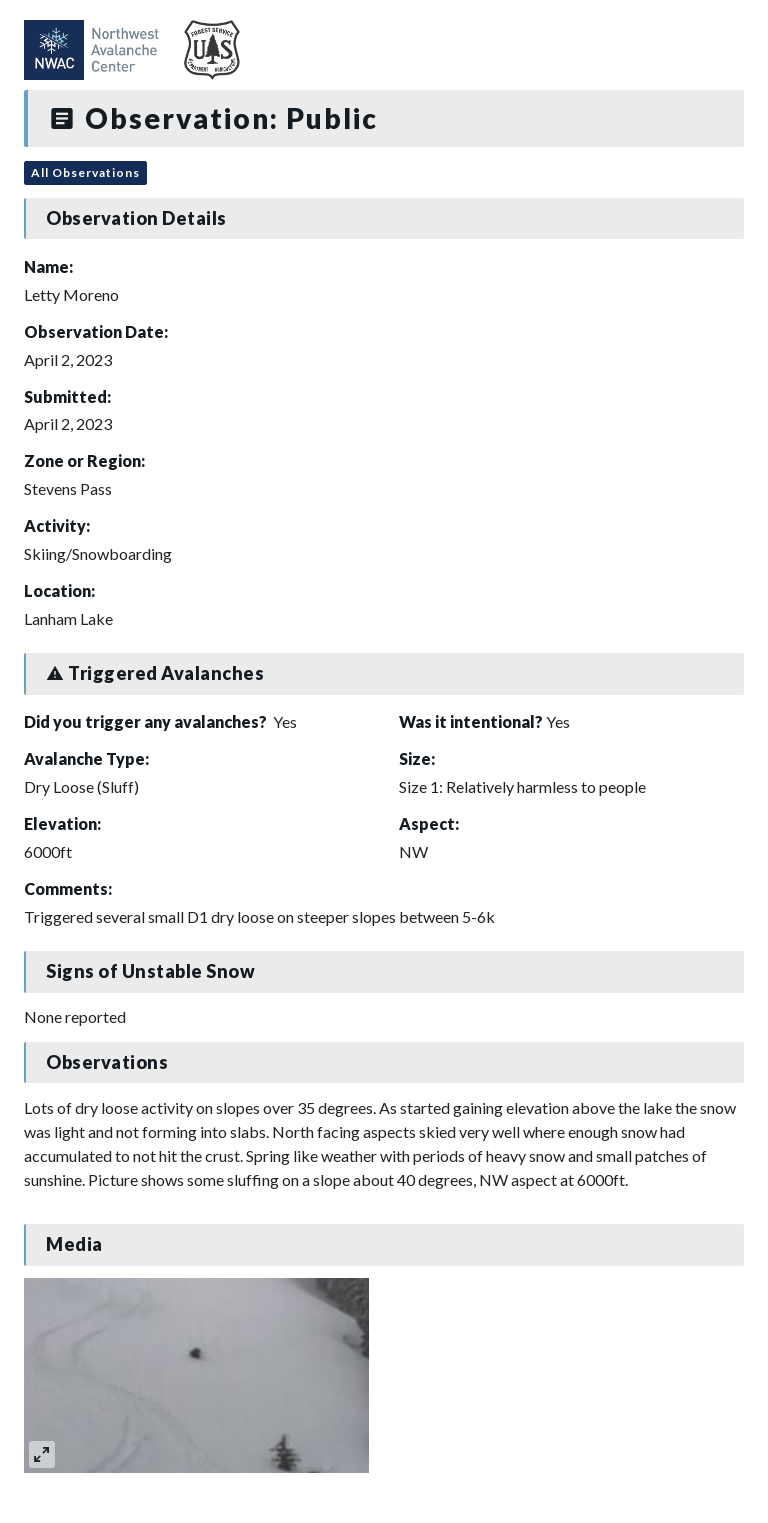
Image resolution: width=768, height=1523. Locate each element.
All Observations (85, 172)
